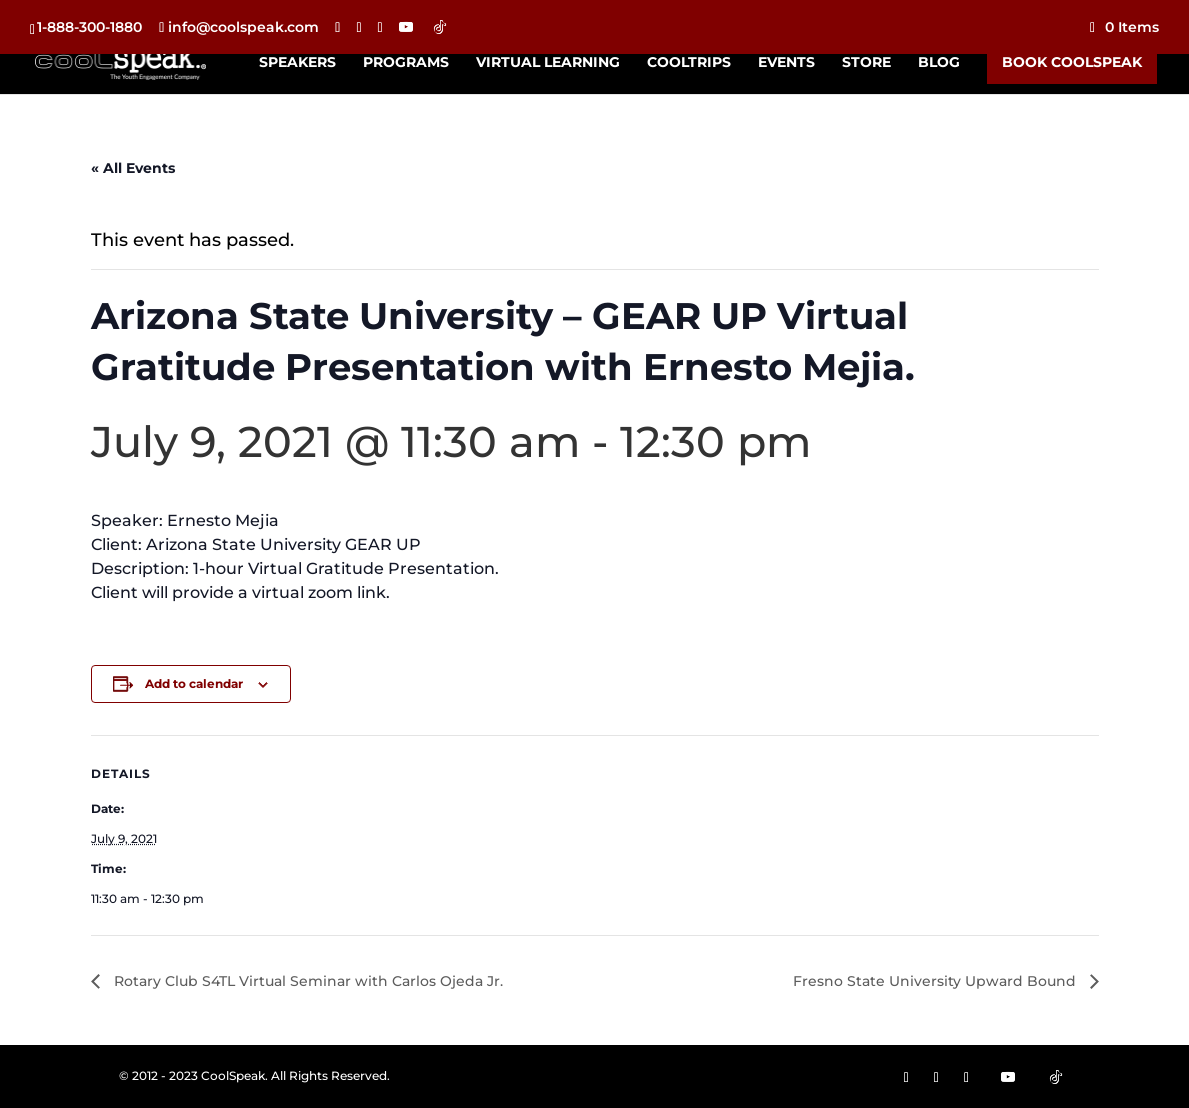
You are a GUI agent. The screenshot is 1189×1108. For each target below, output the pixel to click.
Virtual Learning (548, 63)
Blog (939, 63)
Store (866, 63)
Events (786, 63)
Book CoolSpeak (1072, 62)
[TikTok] (440, 27)
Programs (406, 63)
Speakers (297, 63)
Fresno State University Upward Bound (936, 981)
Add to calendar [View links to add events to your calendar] (194, 683)
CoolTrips (689, 63)
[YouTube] (406, 27)
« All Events (133, 168)
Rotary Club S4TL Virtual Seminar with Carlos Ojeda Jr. (306, 981)
